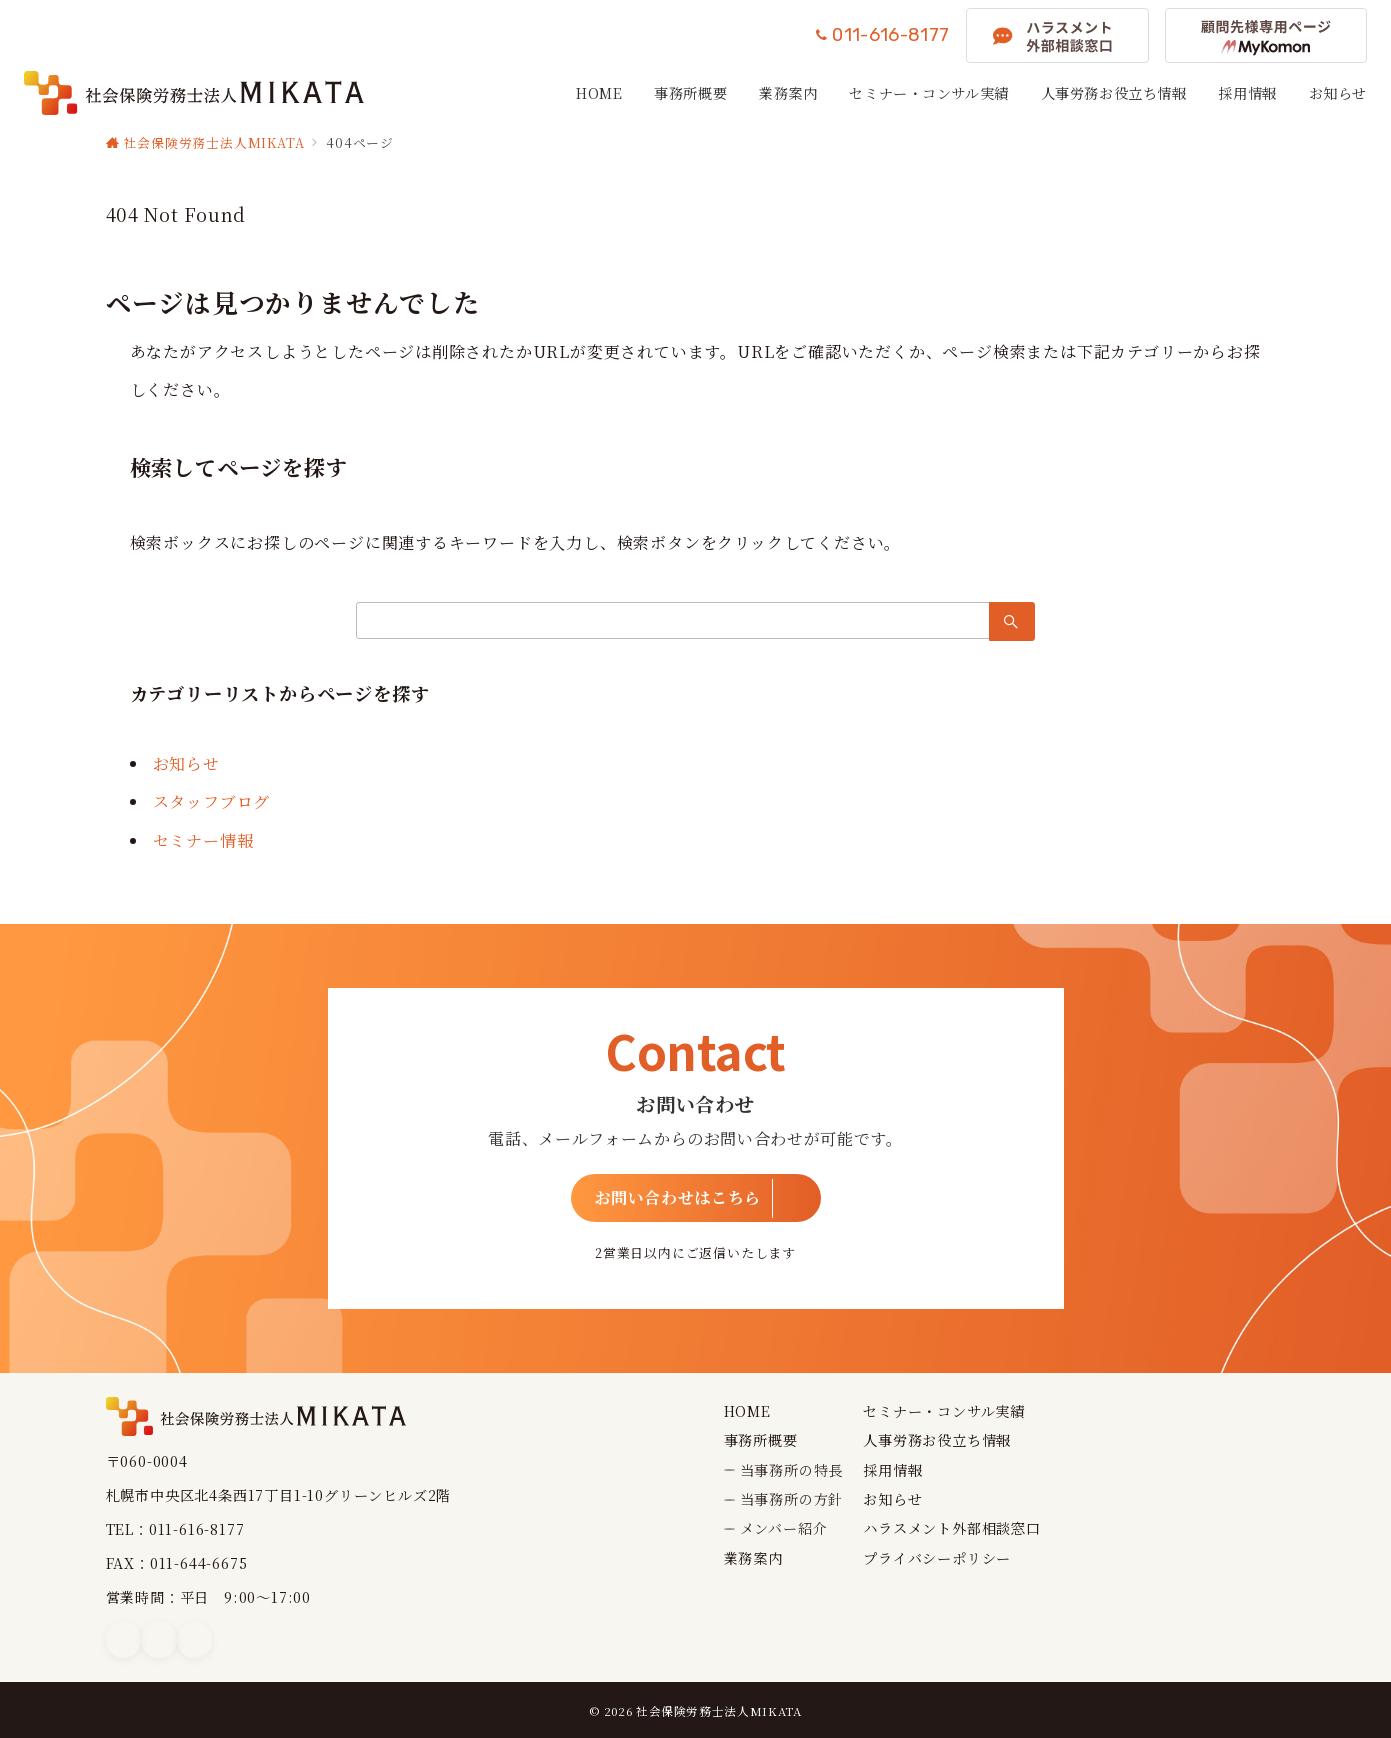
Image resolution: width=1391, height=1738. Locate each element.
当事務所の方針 (792, 1499)
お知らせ (186, 763)
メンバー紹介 (784, 1528)
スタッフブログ (212, 801)
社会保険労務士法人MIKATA (719, 1711)
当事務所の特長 (792, 1470)
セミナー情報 (203, 840)
